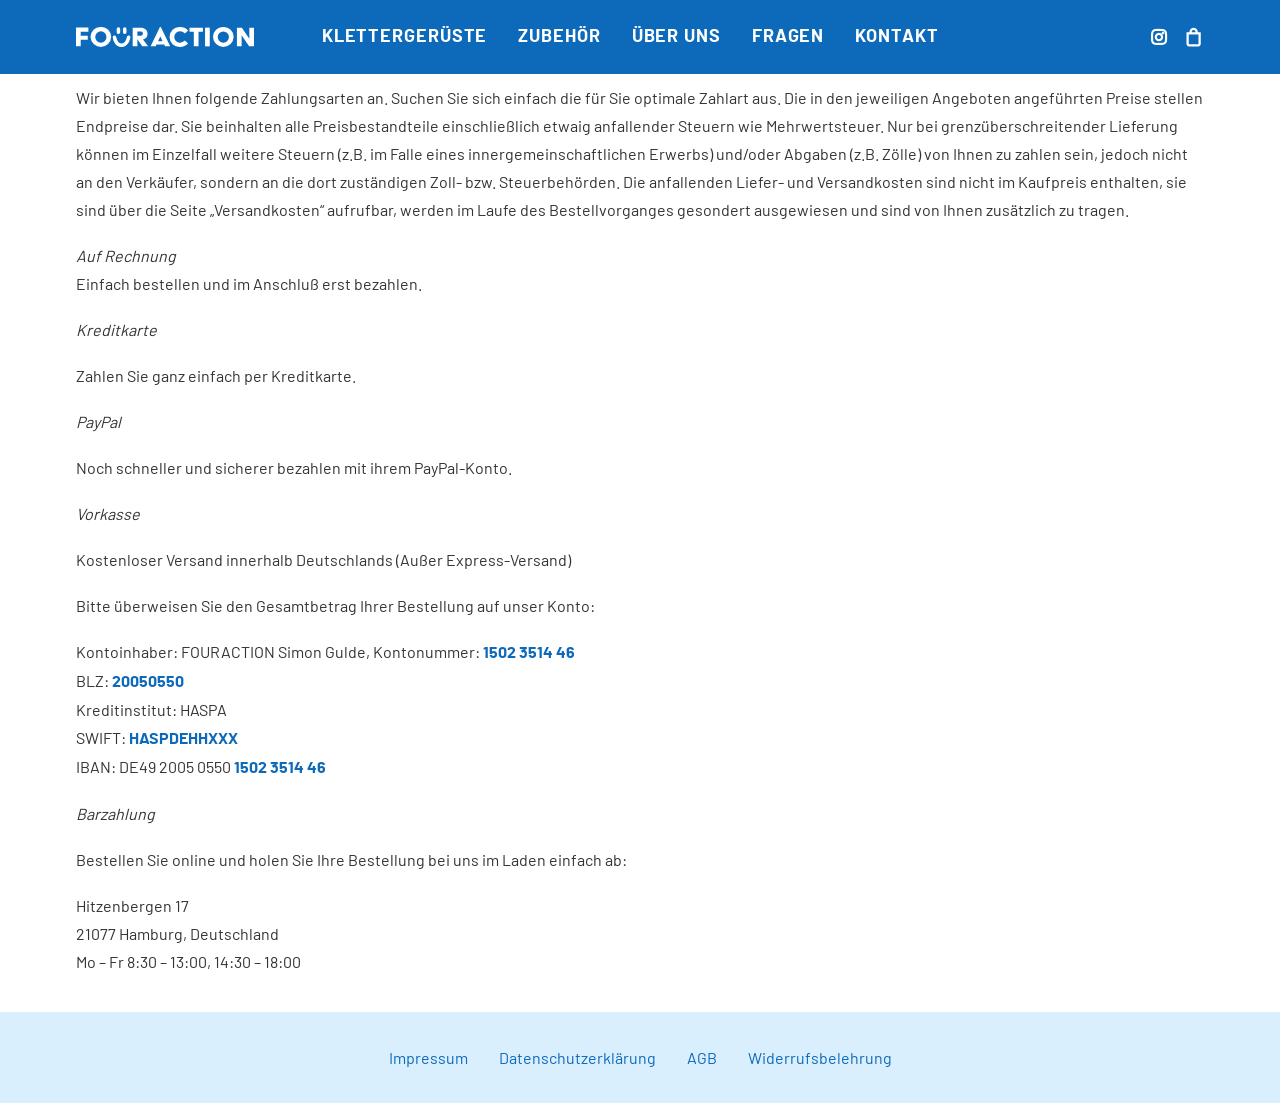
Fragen (788, 37)
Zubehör (559, 37)
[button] (1161, 37)
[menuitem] (405, 37)
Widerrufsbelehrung (820, 1057)
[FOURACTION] (165, 37)
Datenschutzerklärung (577, 1057)
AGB (702, 1057)
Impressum (428, 1057)
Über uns (676, 37)
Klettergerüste (405, 37)
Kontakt (896, 37)
